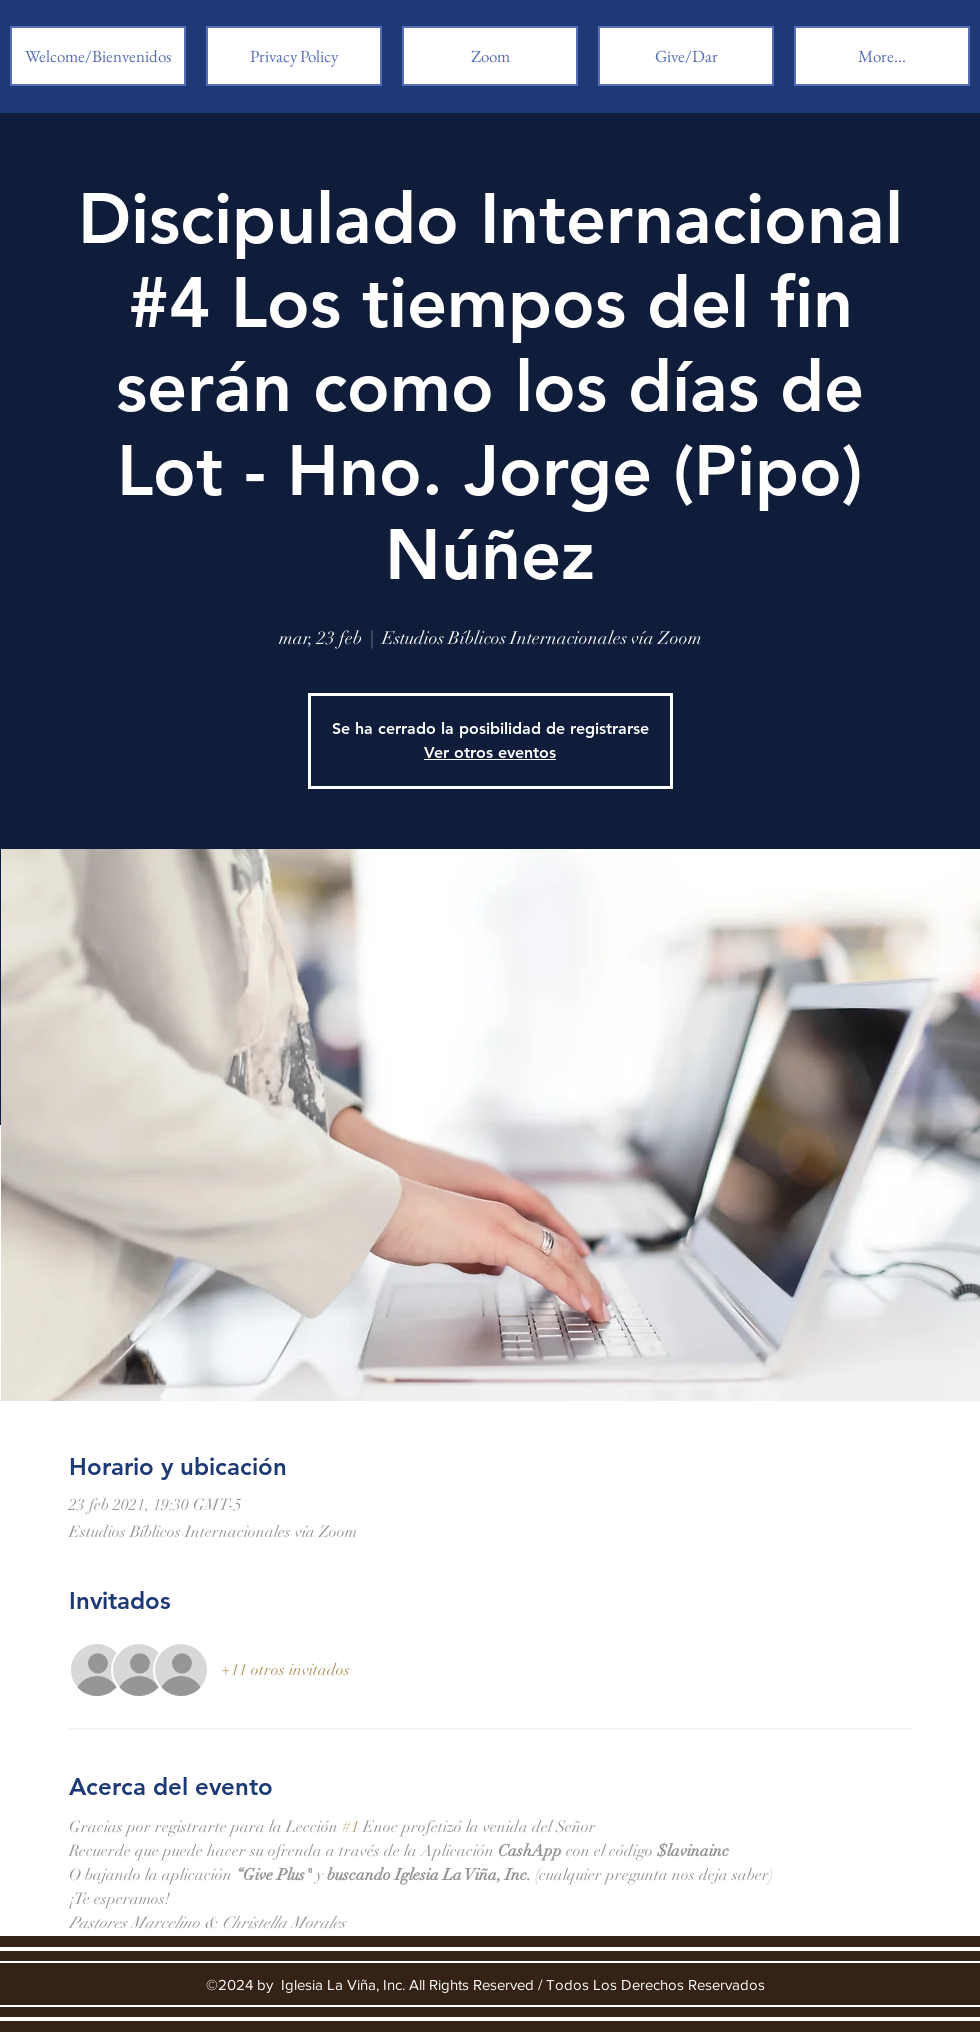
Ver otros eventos (490, 752)
